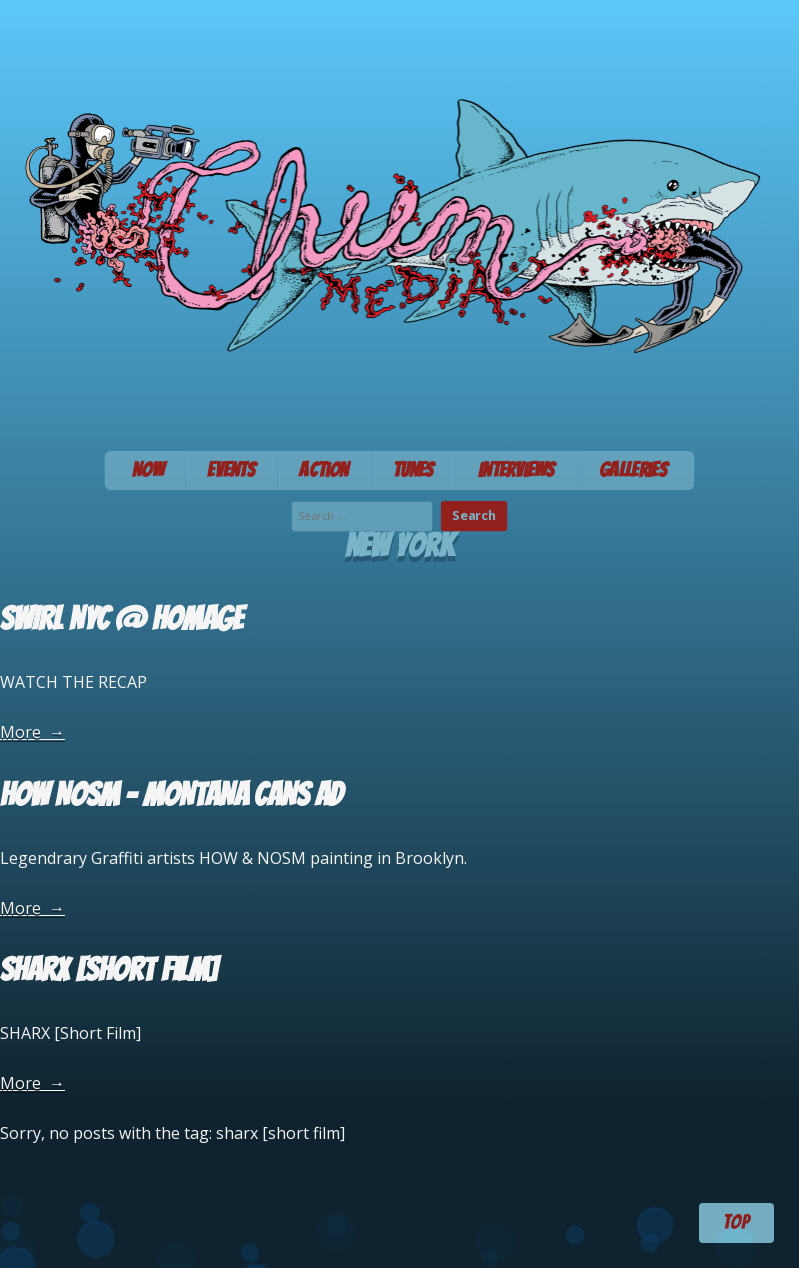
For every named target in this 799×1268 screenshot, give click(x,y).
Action (324, 470)
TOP (736, 1222)
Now (148, 470)
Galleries (633, 470)
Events (231, 470)
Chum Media (399, 219)
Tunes (414, 470)
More (32, 732)
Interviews (516, 470)
